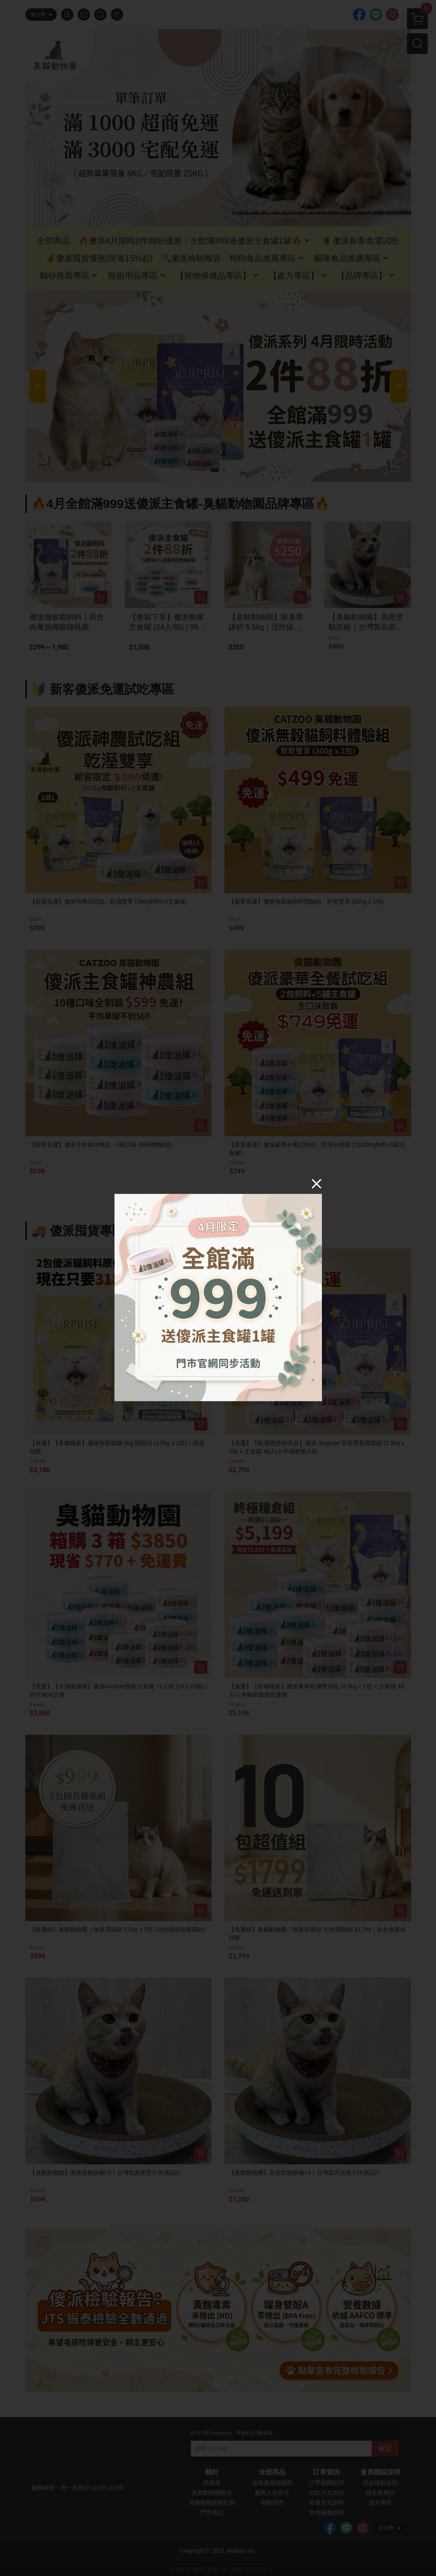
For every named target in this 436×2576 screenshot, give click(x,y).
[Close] (316, 1183)
